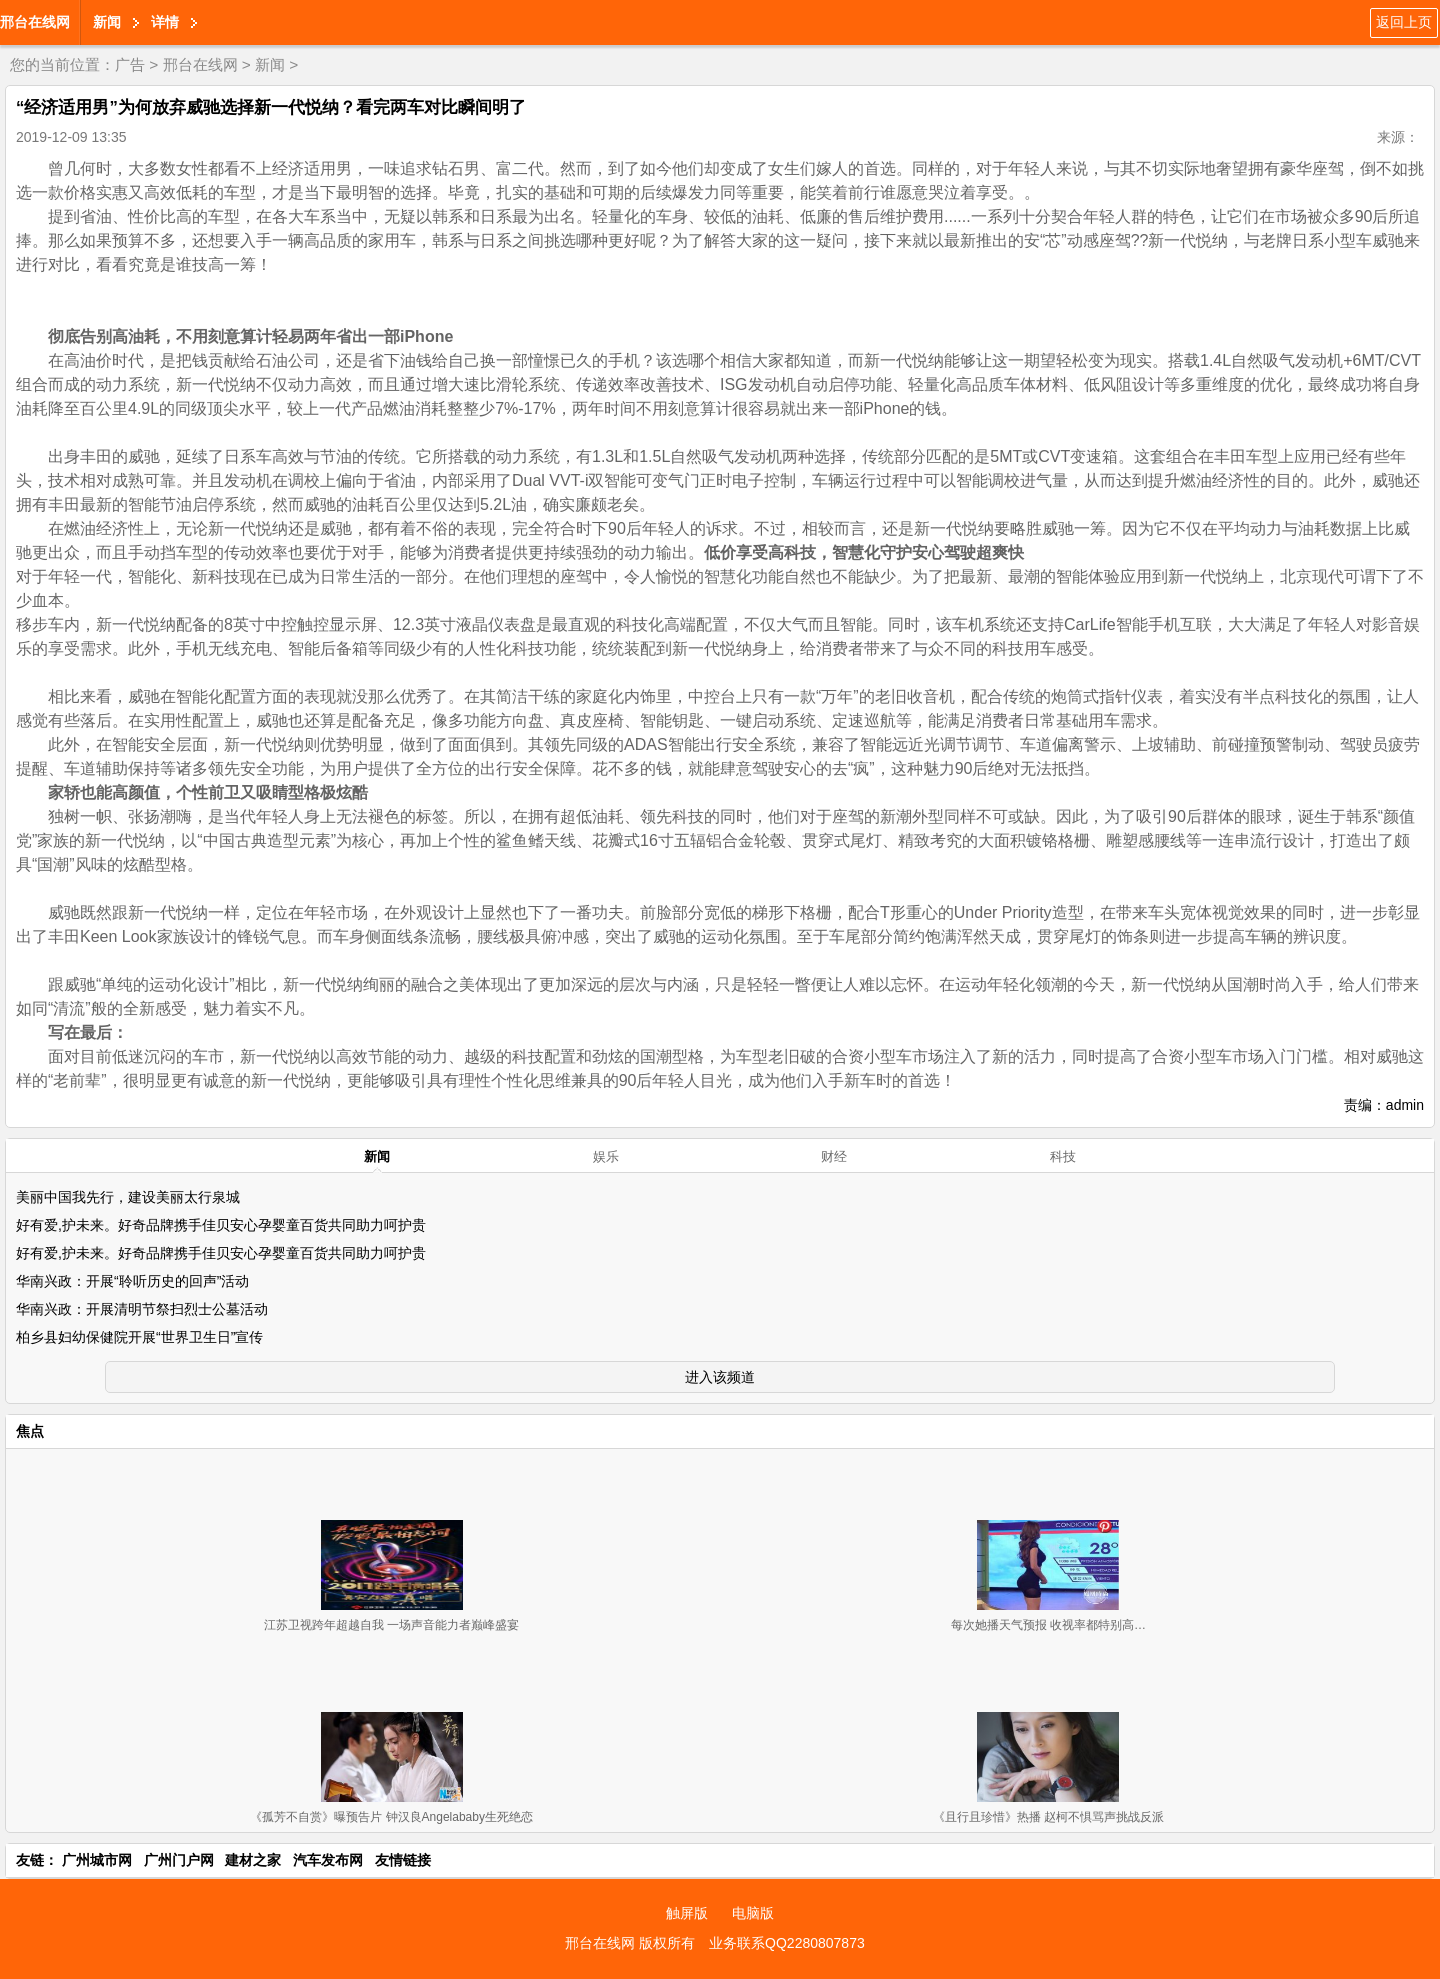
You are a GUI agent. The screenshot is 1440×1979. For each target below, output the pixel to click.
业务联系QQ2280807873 (787, 1943)
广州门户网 (179, 1860)
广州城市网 (97, 1860)
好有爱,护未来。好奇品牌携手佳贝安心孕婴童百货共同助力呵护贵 (221, 1225)
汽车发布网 (328, 1860)
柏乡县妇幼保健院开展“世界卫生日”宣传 (139, 1337)
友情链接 (403, 1860)
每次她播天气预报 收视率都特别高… (1048, 1625)
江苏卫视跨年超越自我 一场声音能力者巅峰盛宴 (391, 1625)
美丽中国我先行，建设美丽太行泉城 (128, 1197)
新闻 (107, 22)
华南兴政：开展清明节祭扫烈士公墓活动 (142, 1309)
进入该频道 (720, 1377)
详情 (165, 22)
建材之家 (253, 1860)
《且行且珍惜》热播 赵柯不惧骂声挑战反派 (1048, 1817)
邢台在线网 (35, 22)
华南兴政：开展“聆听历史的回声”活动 (132, 1281)
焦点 (30, 1431)
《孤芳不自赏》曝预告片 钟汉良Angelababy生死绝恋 (391, 1817)
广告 (130, 64)
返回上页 (1404, 22)
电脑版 (753, 1913)
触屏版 (687, 1913)
